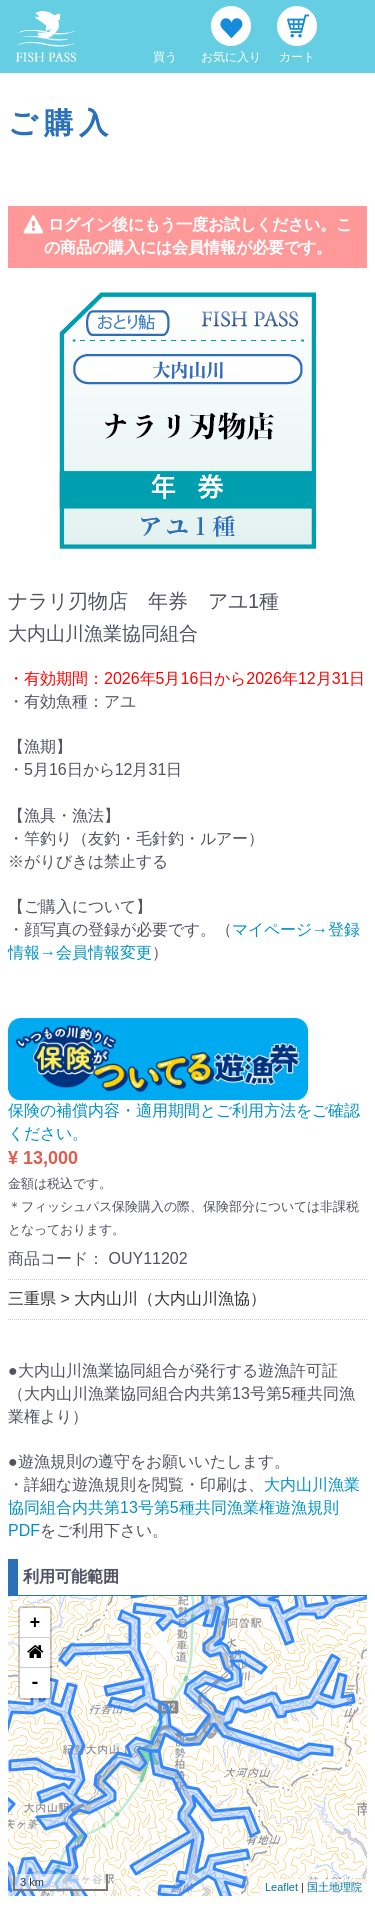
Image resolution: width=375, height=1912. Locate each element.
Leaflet (281, 1887)
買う (165, 57)
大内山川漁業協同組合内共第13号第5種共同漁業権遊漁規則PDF (184, 1507)
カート (297, 57)
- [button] (35, 1683)
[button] (35, 1653)
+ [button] (35, 1623)
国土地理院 (334, 1887)
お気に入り (231, 57)
